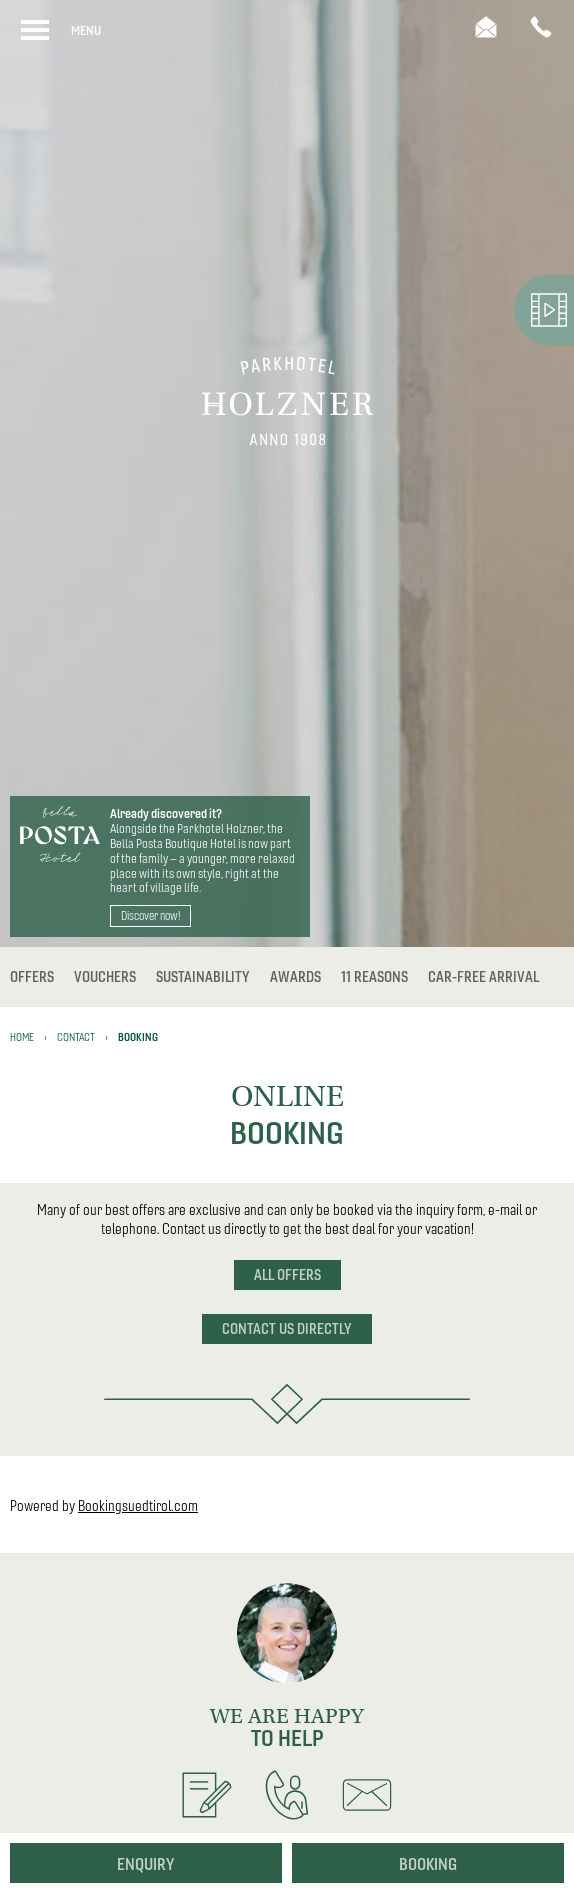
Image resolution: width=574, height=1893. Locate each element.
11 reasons (374, 977)
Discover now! (150, 915)
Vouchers (105, 977)
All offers (287, 1275)
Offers (32, 977)
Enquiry (146, 1864)
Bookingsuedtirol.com (138, 1506)
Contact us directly (287, 1329)
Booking (428, 1864)
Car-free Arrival (483, 977)
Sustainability (203, 977)
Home (22, 1037)
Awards (295, 977)
